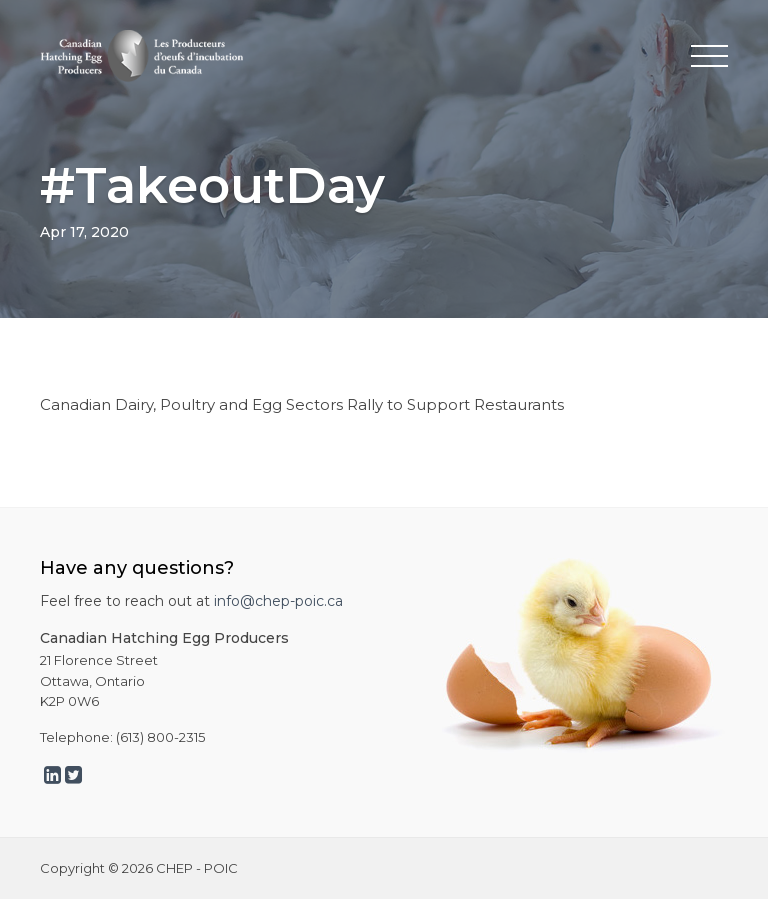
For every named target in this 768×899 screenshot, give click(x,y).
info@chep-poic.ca (278, 601)
